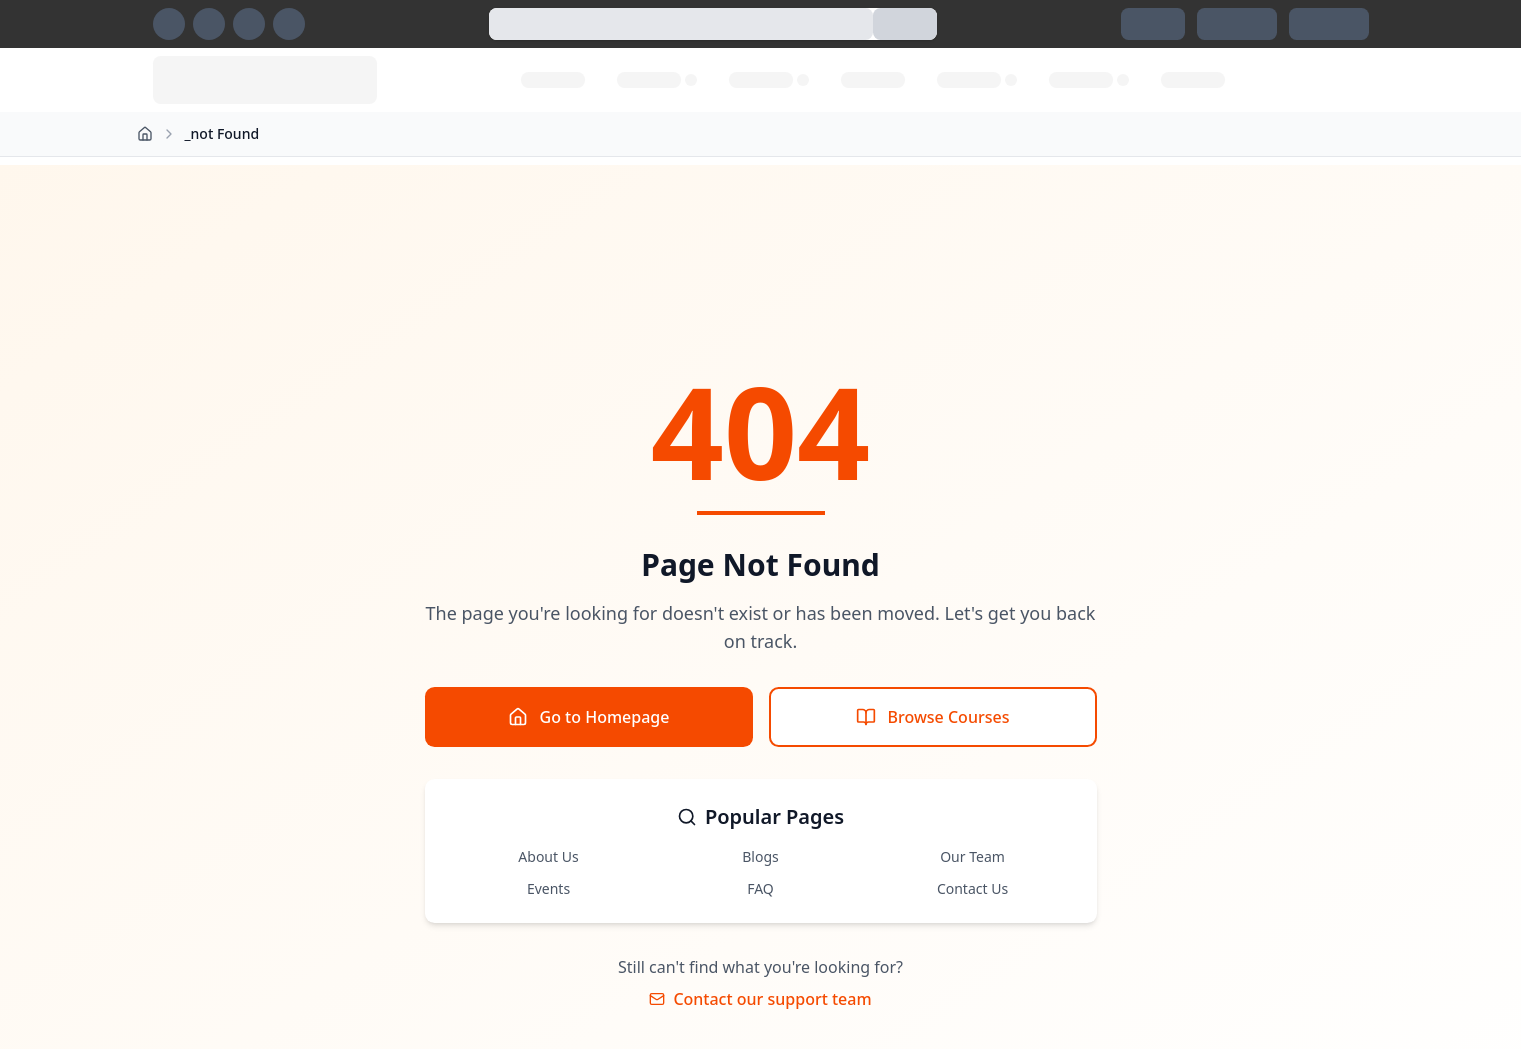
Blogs (760, 856)
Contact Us (972, 888)
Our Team (972, 856)
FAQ (760, 888)
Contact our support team (760, 999)
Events (548, 888)
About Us (548, 856)
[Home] (145, 134)
